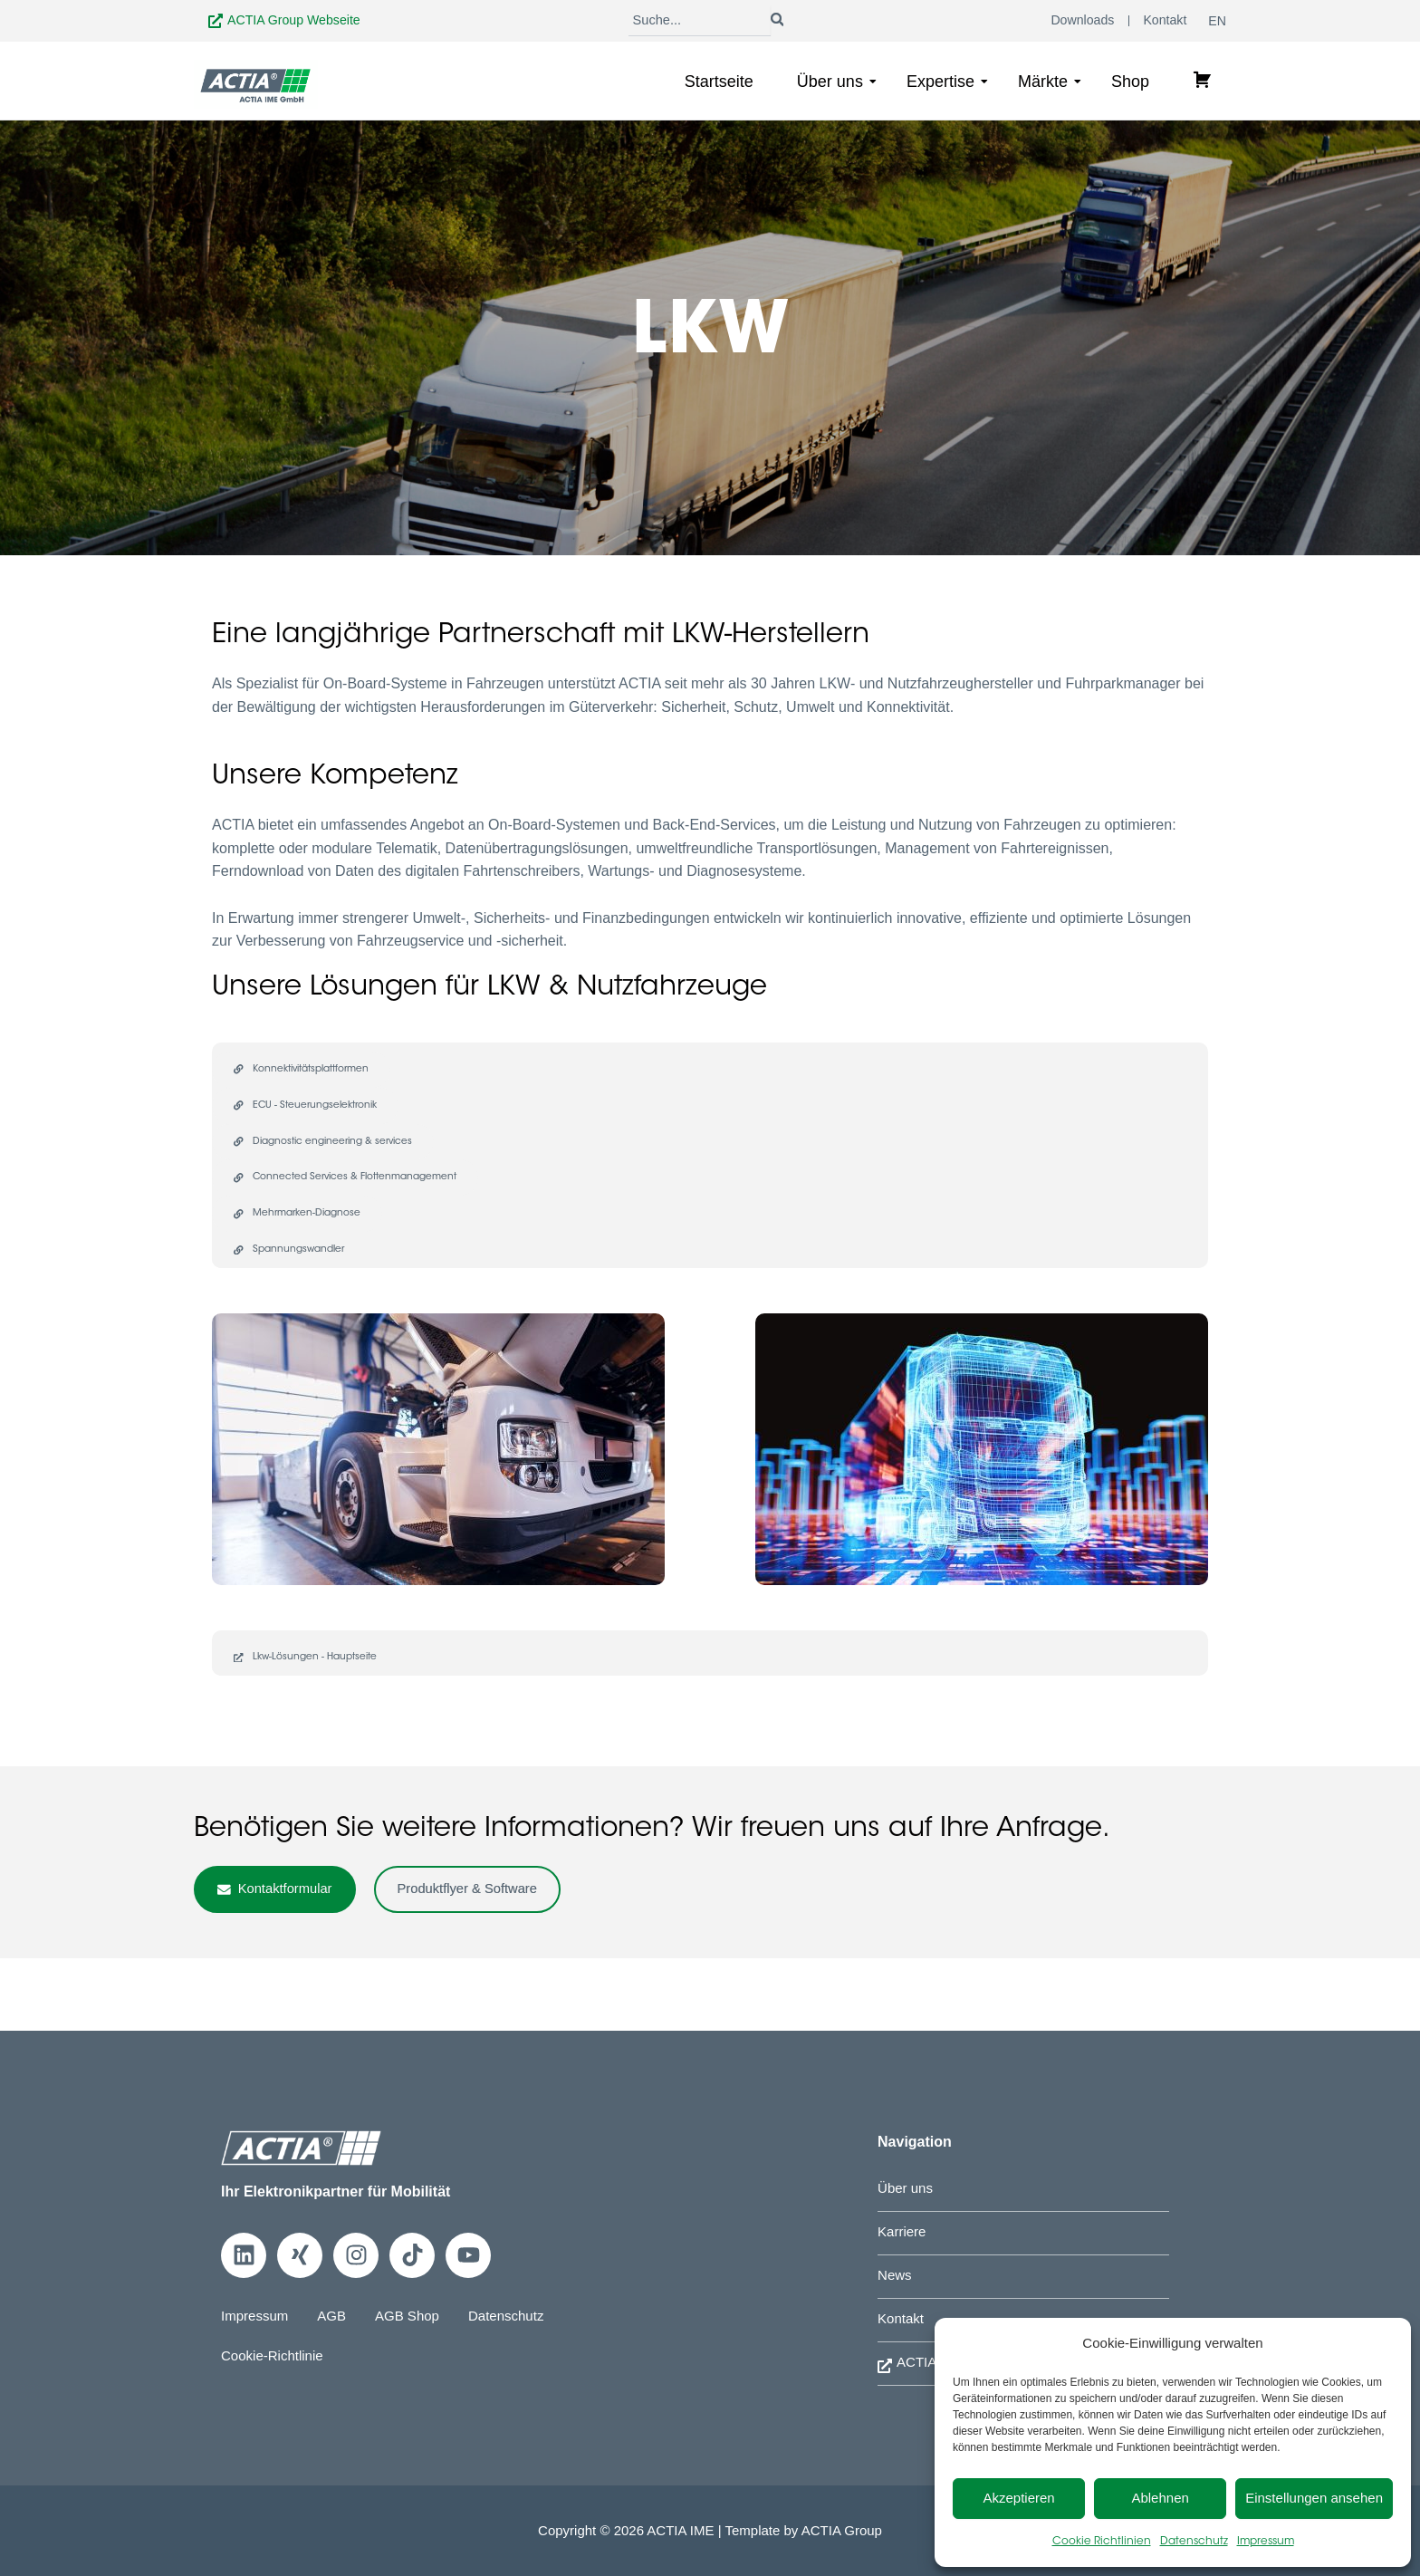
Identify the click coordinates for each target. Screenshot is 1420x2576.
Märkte (1049, 84)
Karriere (903, 2227)
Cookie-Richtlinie (275, 2349)
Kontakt (902, 2316)
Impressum (1265, 2541)
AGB (336, 2309)
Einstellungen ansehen (1314, 2497)
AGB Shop (415, 2309)
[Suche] (699, 22)
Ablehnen (1159, 2497)
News (896, 2271)
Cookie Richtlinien (1101, 2541)
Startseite (719, 84)
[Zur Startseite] (256, 87)
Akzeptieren (1018, 2497)
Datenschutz (1194, 2541)
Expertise (947, 84)
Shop (1130, 84)
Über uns (837, 84)
